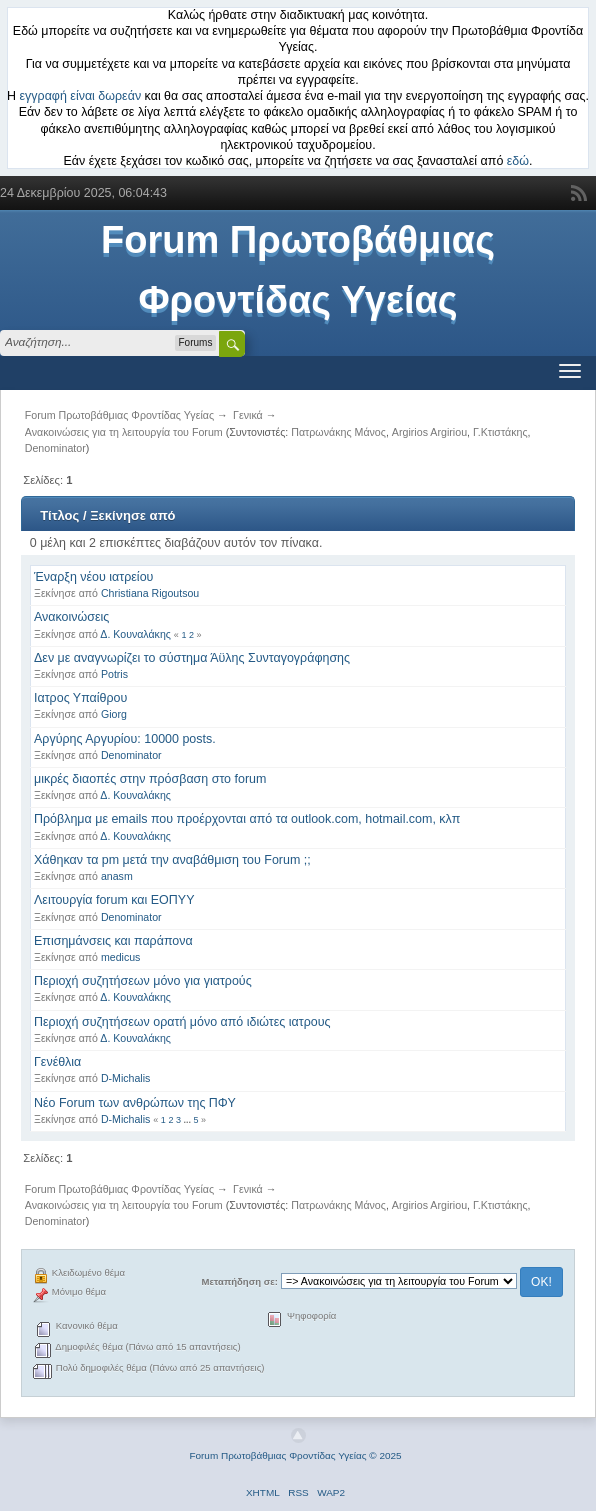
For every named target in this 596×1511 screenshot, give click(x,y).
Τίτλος (59, 515)
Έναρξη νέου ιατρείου (93, 577)
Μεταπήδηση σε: (240, 1281)
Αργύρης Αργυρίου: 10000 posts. (125, 739)
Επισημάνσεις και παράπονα (113, 941)
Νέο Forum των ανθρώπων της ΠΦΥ (135, 1103)
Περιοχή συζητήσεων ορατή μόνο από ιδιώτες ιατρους (182, 1022)
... (188, 1120)
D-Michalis (125, 1078)
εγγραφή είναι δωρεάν (81, 96)
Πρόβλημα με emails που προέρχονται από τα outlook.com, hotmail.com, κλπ (247, 819)
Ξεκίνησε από (132, 515)
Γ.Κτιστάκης (500, 432)
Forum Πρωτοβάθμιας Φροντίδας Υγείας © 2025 (295, 1455)
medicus (120, 957)
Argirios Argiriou (429, 432)
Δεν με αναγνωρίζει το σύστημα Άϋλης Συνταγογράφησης (192, 658)
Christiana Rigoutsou (150, 593)
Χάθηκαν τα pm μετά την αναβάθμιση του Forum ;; (172, 860)
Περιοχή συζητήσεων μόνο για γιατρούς (143, 981)
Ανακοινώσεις (71, 617)
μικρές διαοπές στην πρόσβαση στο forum (150, 779)
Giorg (114, 714)
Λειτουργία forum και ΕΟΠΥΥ (114, 900)
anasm (117, 876)
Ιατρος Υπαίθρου (80, 698)
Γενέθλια (57, 1062)
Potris (114, 674)
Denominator (55, 448)
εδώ (518, 161)
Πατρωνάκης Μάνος (338, 432)
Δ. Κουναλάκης (135, 634)
